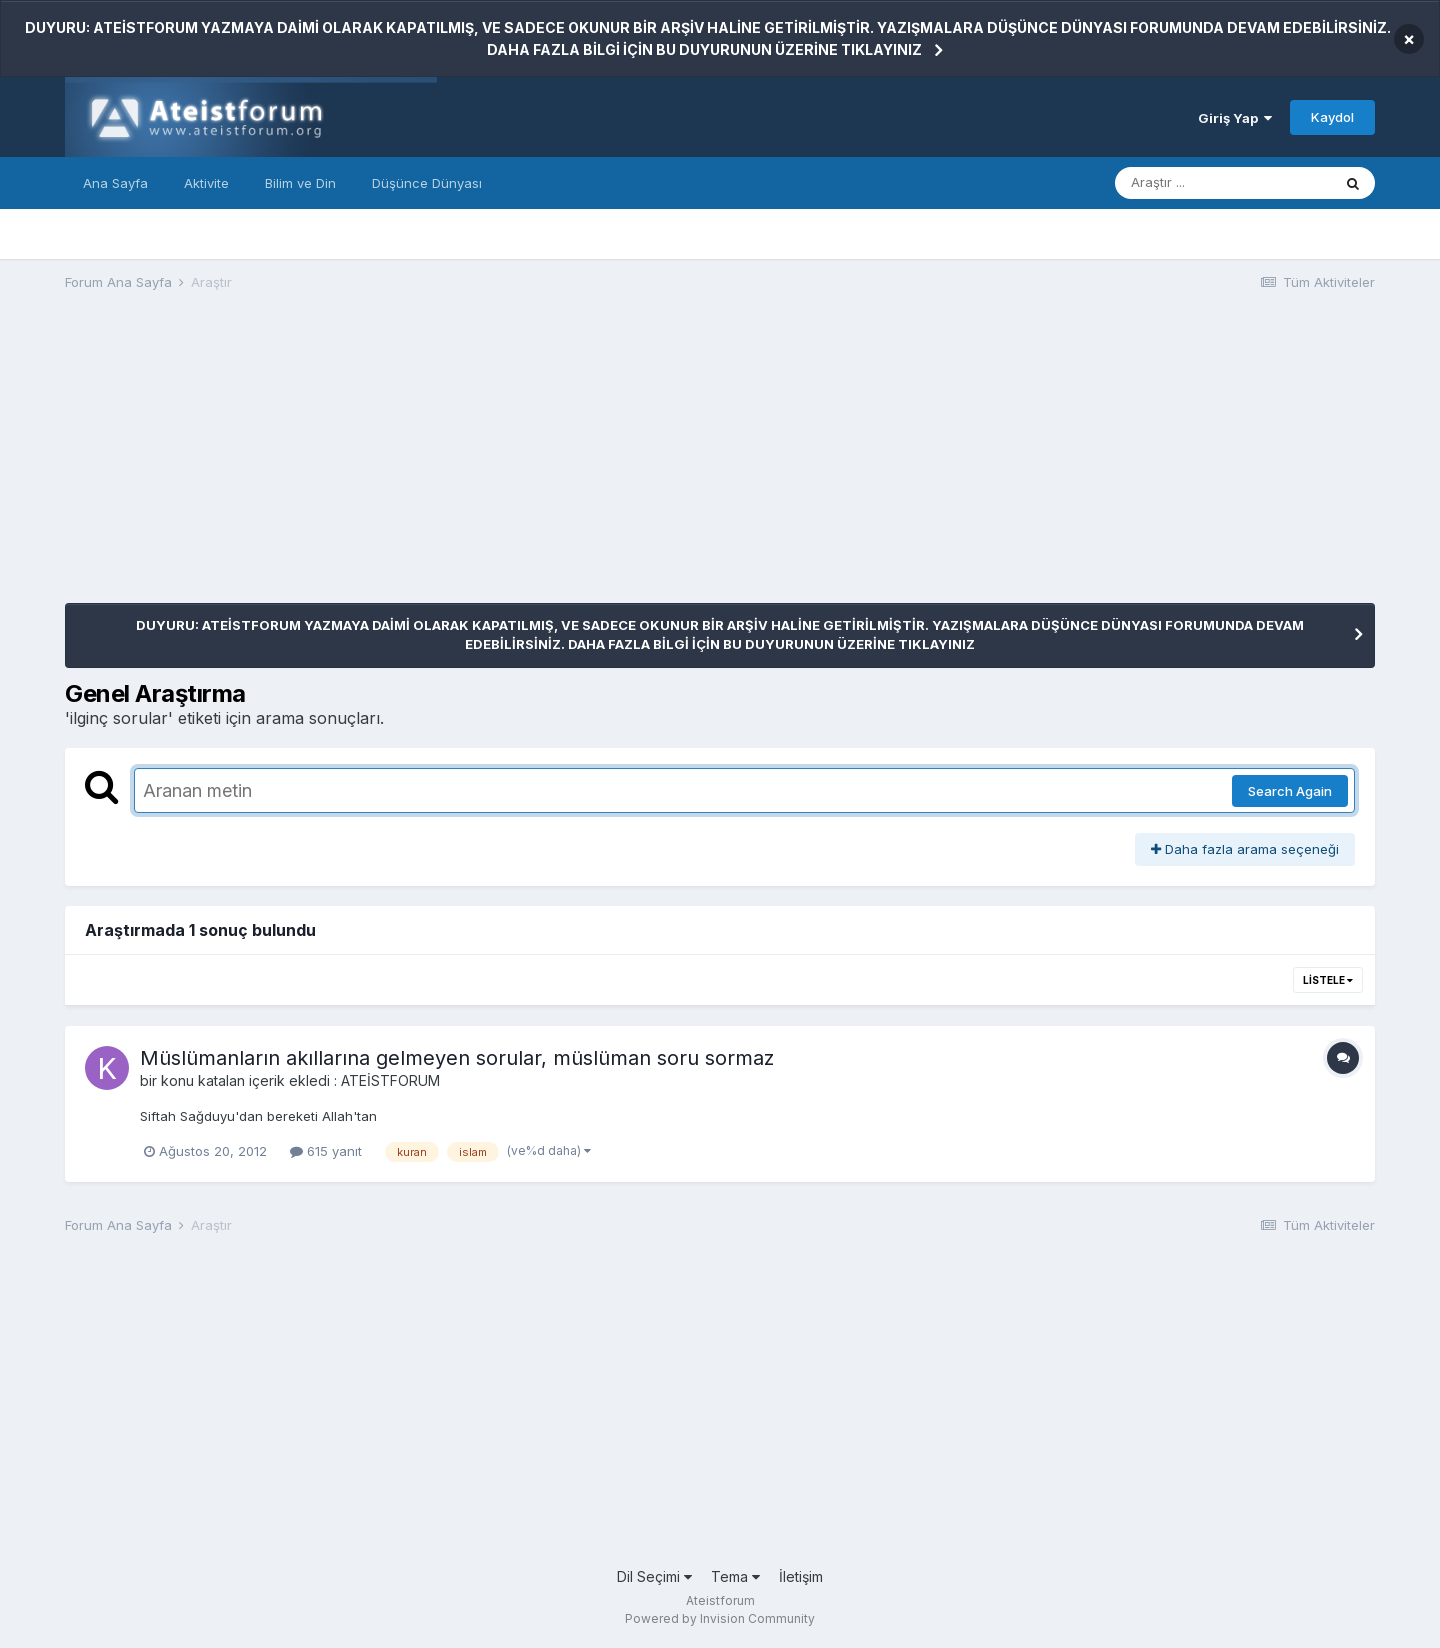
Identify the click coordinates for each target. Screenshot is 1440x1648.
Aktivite (206, 183)
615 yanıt (326, 1151)
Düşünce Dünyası (427, 183)
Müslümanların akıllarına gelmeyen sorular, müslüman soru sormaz (457, 1058)
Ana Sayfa (115, 183)
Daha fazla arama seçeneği (1245, 849)
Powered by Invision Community (720, 1618)
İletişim (801, 1576)
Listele (1328, 980)
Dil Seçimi (654, 1576)
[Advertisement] (429, 463)
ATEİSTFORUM (390, 1080)
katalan (221, 1080)
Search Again (1290, 791)
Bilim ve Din (300, 183)
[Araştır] (1223, 183)
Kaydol (1332, 117)
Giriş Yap (1235, 118)
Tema (735, 1576)
